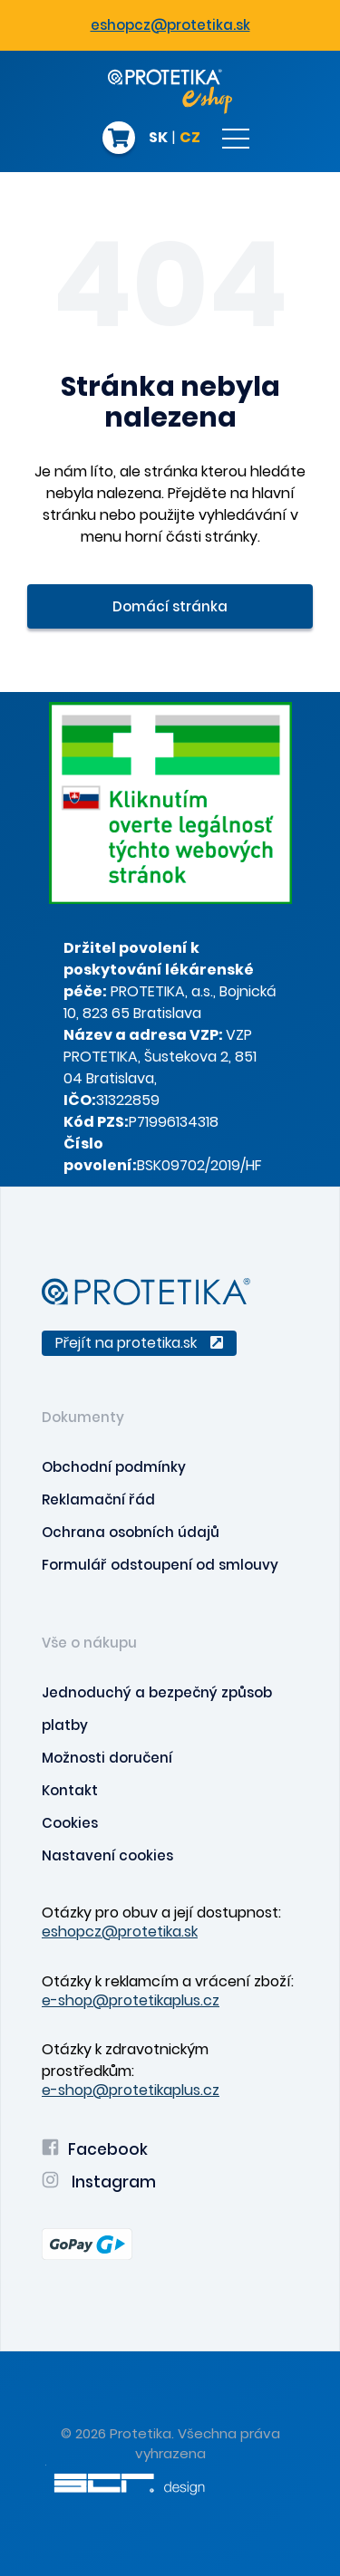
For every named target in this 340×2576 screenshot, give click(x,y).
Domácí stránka (170, 606)
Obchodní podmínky (114, 1466)
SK (158, 139)
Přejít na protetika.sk (139, 1342)
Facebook (95, 2149)
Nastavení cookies (107, 1855)
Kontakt (70, 1790)
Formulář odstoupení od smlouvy (160, 1564)
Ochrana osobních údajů (130, 1532)
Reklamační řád (98, 1499)
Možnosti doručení (107, 1757)
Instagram (99, 2182)
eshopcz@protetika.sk (170, 24)
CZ (190, 139)
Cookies (70, 1822)
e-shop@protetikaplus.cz (130, 2000)
